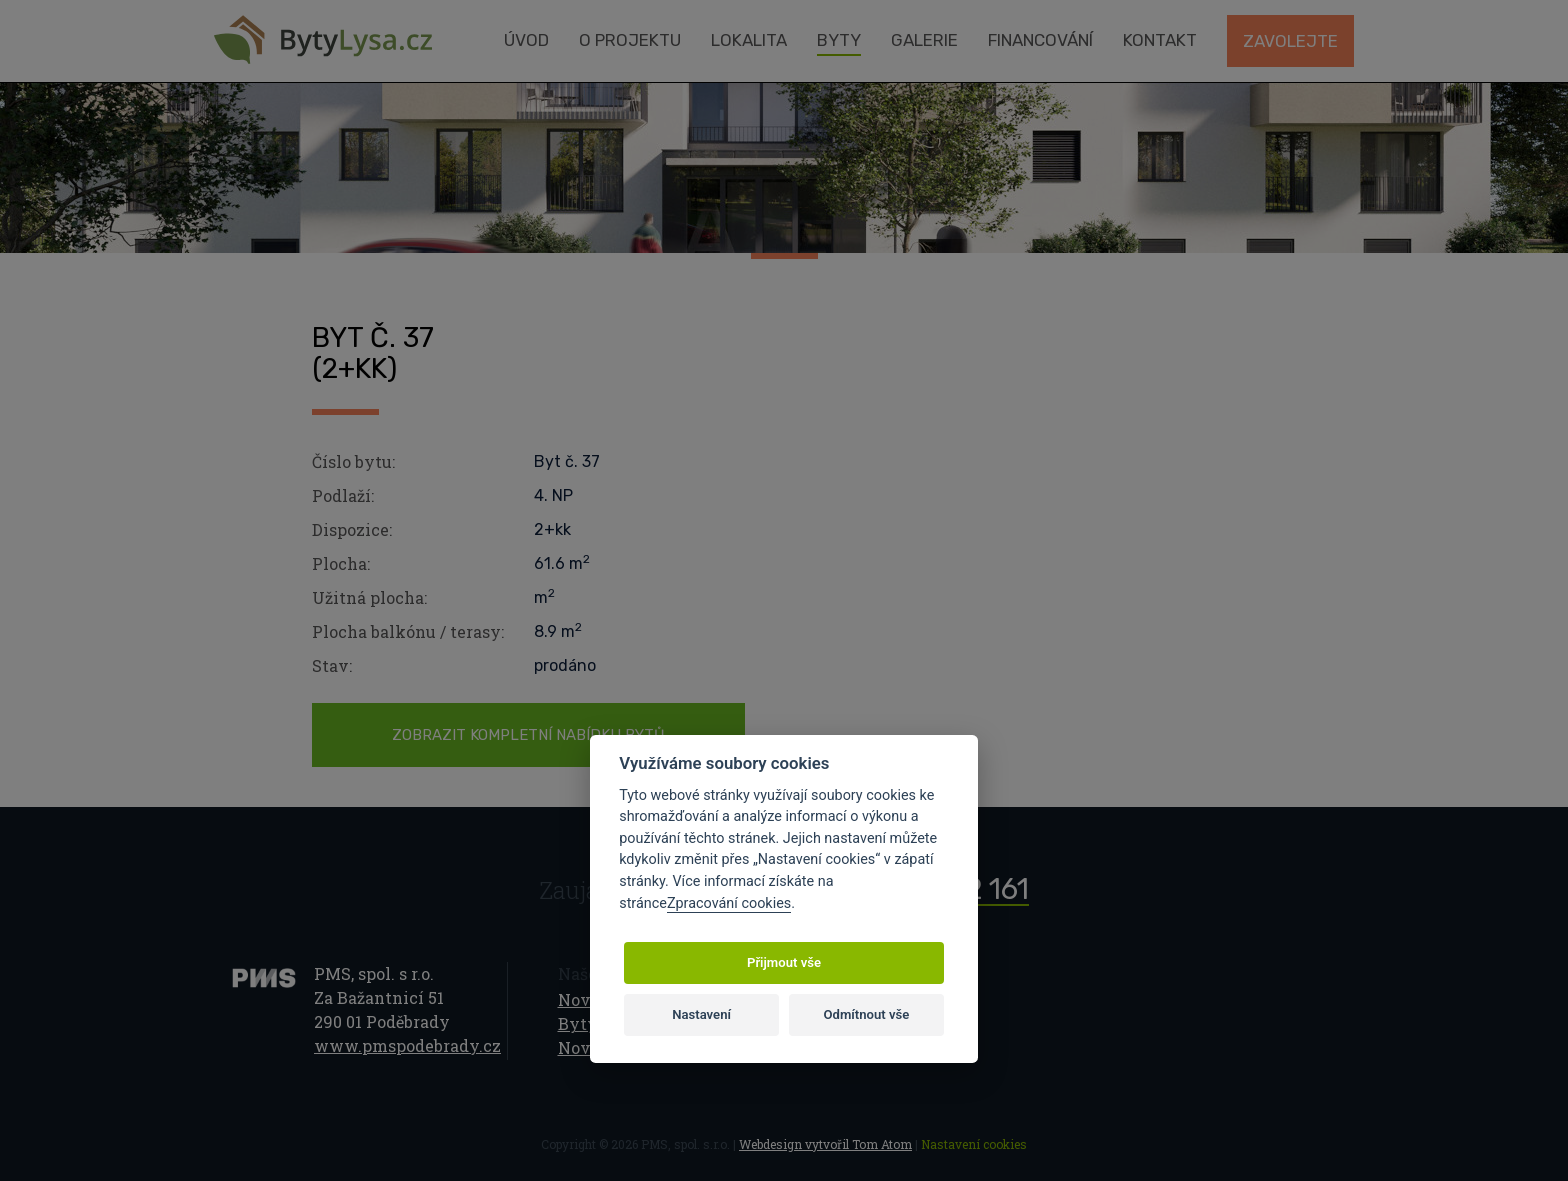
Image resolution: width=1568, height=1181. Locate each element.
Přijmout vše (784, 962)
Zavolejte (1290, 41)
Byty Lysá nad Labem (323, 40)
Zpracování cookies (729, 903)
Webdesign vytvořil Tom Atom (825, 1144)
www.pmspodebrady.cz (407, 1045)
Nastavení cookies (974, 1144)
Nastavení (701, 1014)
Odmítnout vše (867, 1014)
